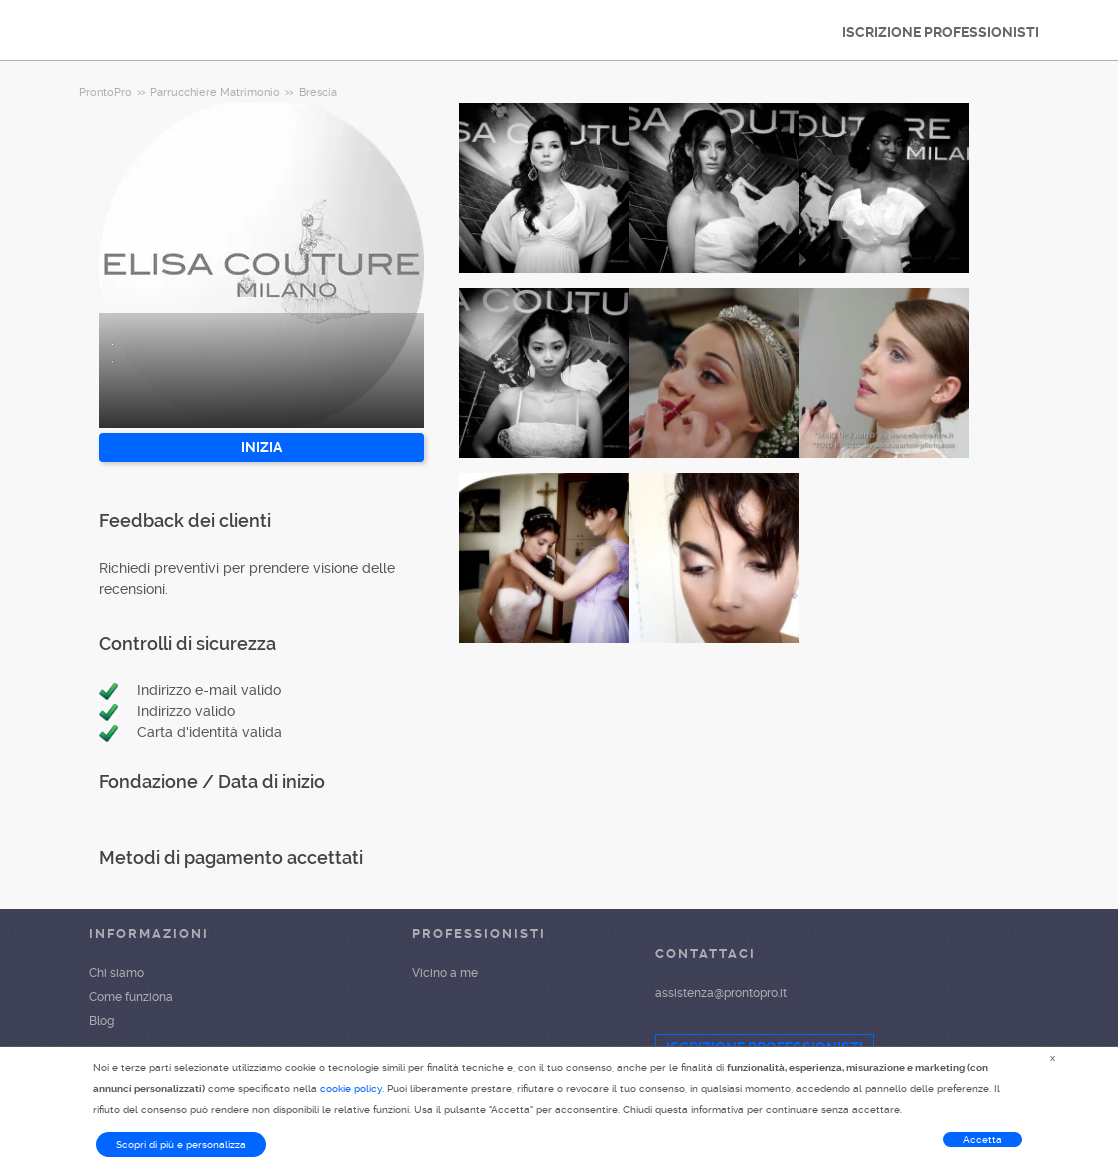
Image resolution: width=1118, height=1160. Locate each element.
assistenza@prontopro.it (721, 993)
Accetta (982, 1139)
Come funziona (131, 997)
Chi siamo (116, 973)
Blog (101, 1021)
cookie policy (351, 1088)
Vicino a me (445, 973)
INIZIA (261, 447)
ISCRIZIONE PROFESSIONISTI (940, 32)
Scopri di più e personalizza (181, 1144)
